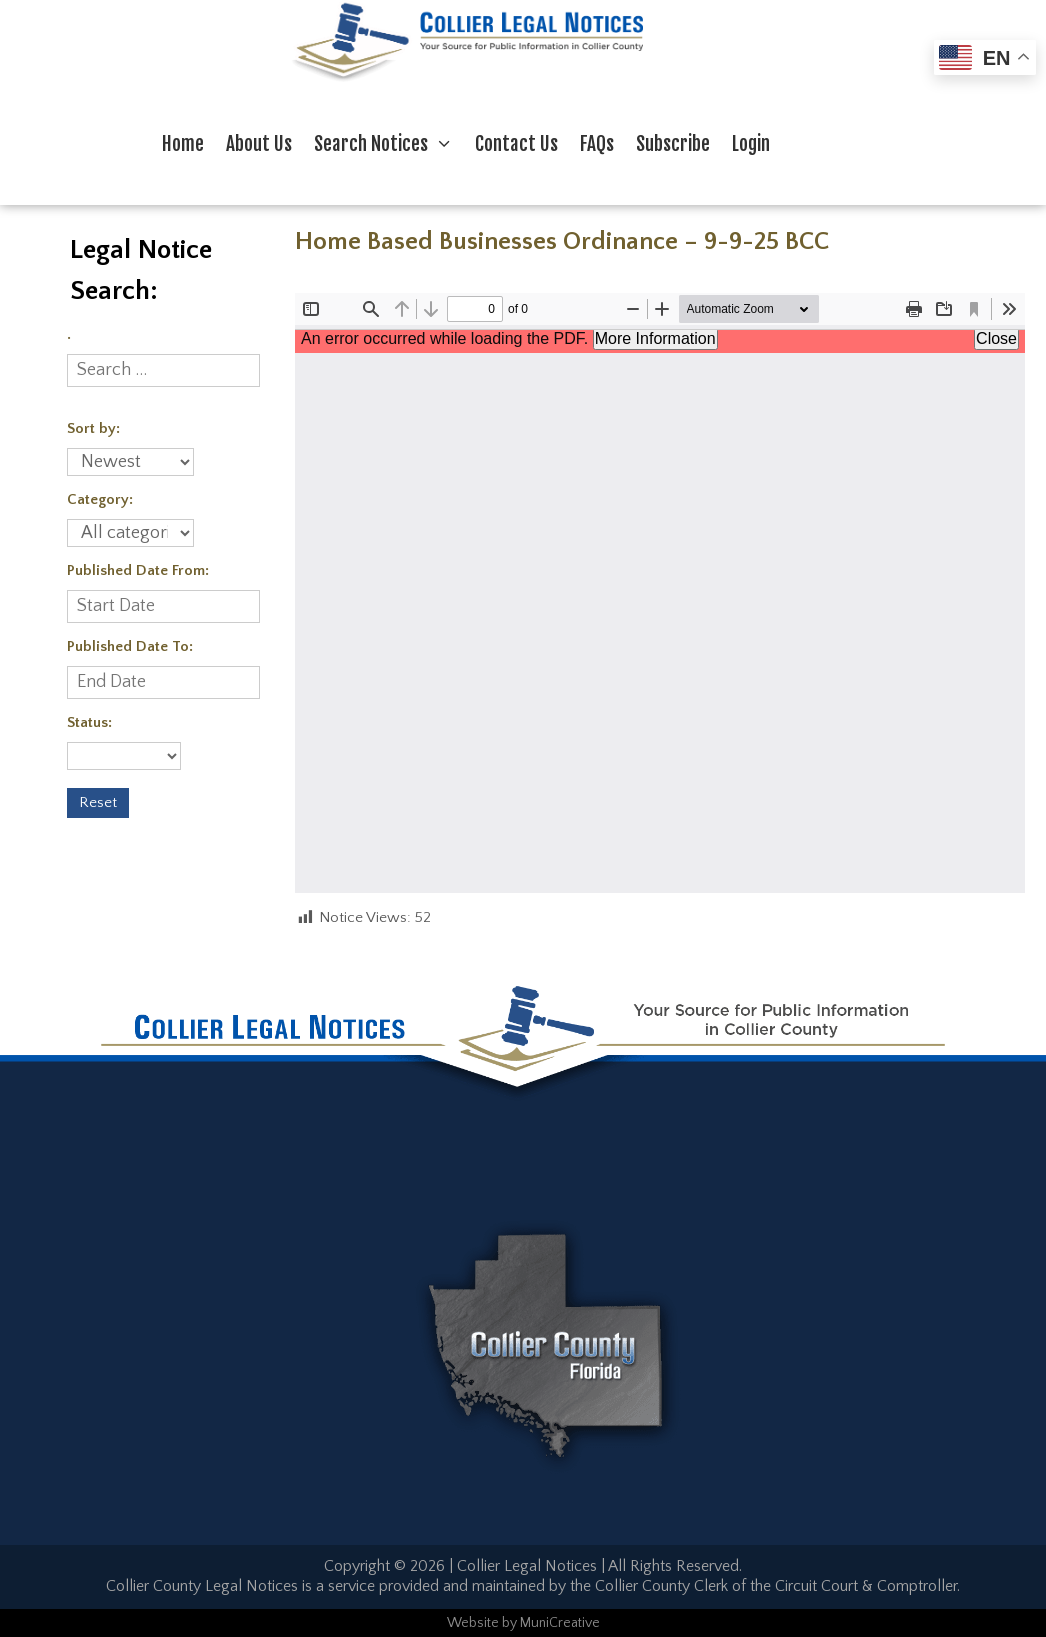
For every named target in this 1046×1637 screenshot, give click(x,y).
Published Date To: (130, 646)
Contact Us (516, 144)
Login (751, 144)
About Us (259, 144)
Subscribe (673, 144)
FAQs (597, 144)
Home (183, 144)
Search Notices (389, 144)
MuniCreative (560, 1623)
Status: (89, 722)
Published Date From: (138, 570)
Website (473, 1623)
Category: (100, 499)
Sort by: (93, 428)
